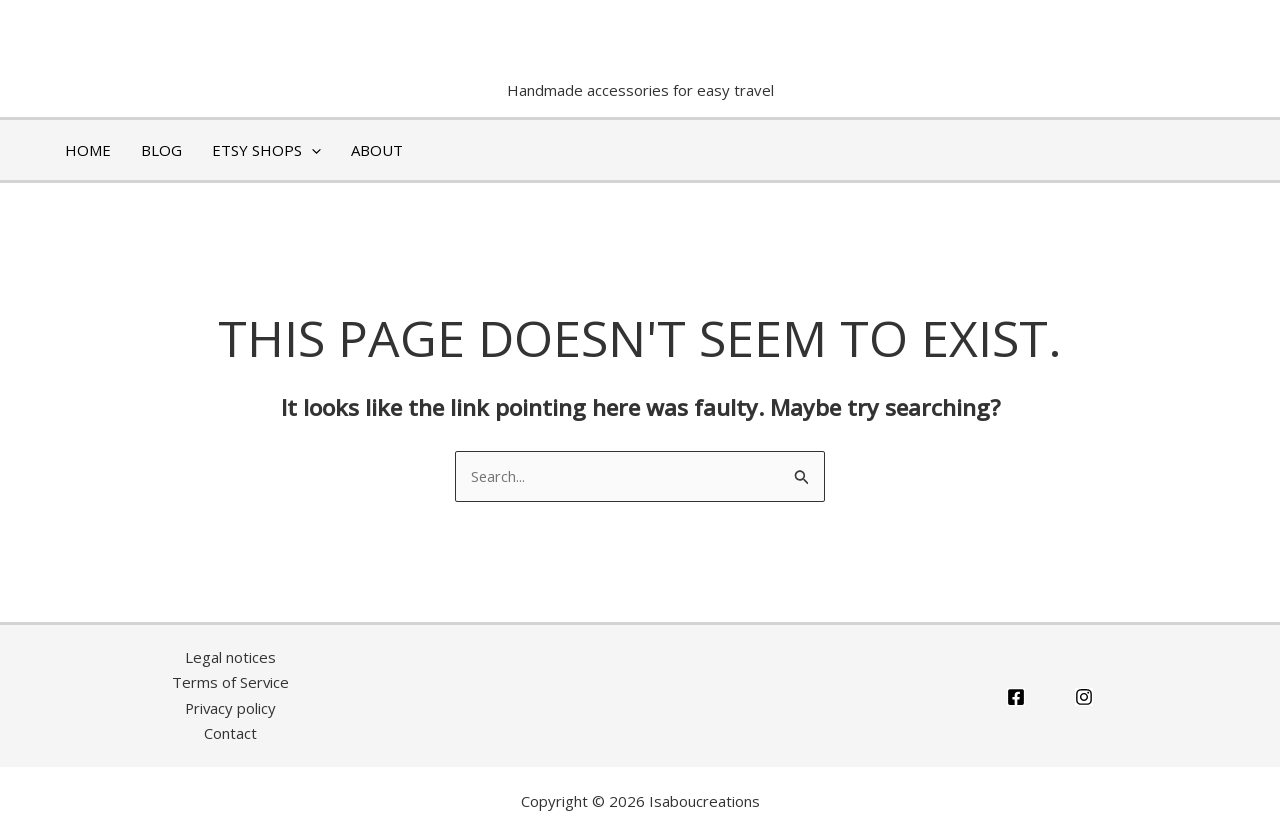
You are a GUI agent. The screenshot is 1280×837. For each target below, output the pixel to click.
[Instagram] (1084, 697)
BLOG (161, 150)
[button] (311, 150)
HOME (88, 150)
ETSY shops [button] (266, 150)
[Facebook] (1016, 697)
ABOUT (377, 150)
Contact (230, 734)
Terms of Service (230, 683)
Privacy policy (230, 708)
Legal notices (230, 657)
